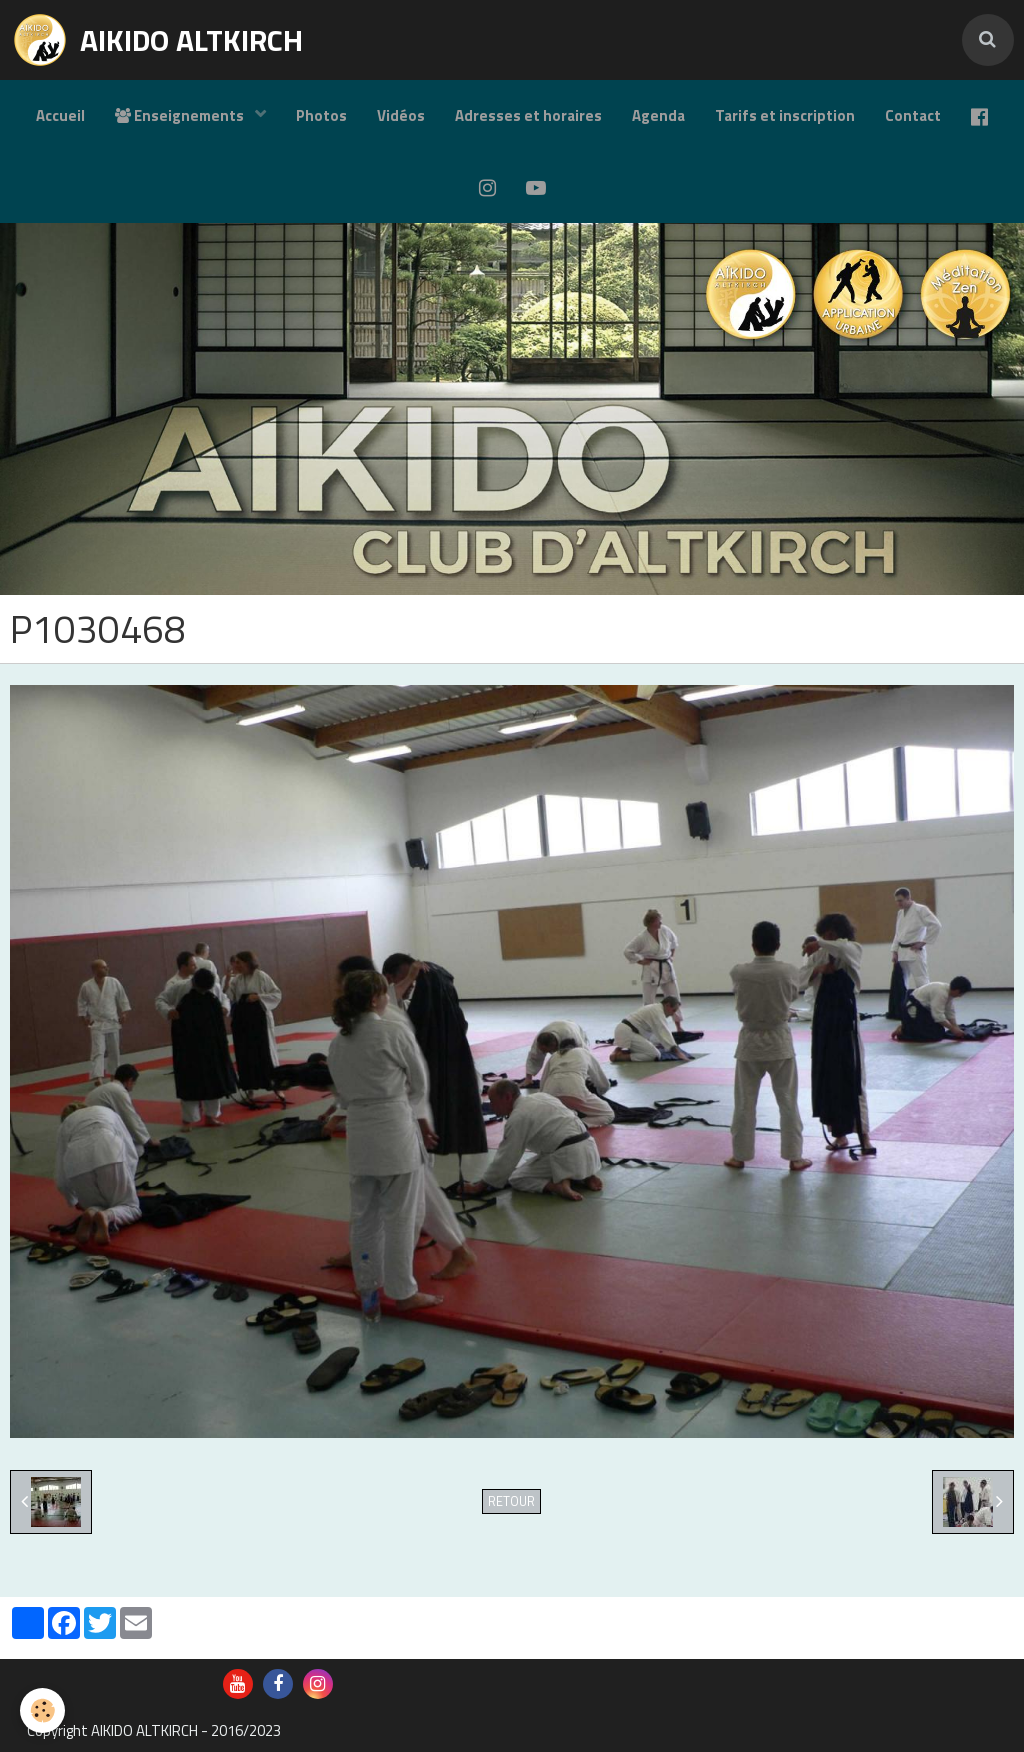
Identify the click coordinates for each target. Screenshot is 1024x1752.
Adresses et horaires (528, 115)
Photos (321, 115)
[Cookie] (42, 1710)
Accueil (60, 115)
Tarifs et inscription (785, 115)
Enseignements (181, 115)
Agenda (658, 115)
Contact (913, 115)
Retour (511, 1501)
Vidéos (401, 115)
